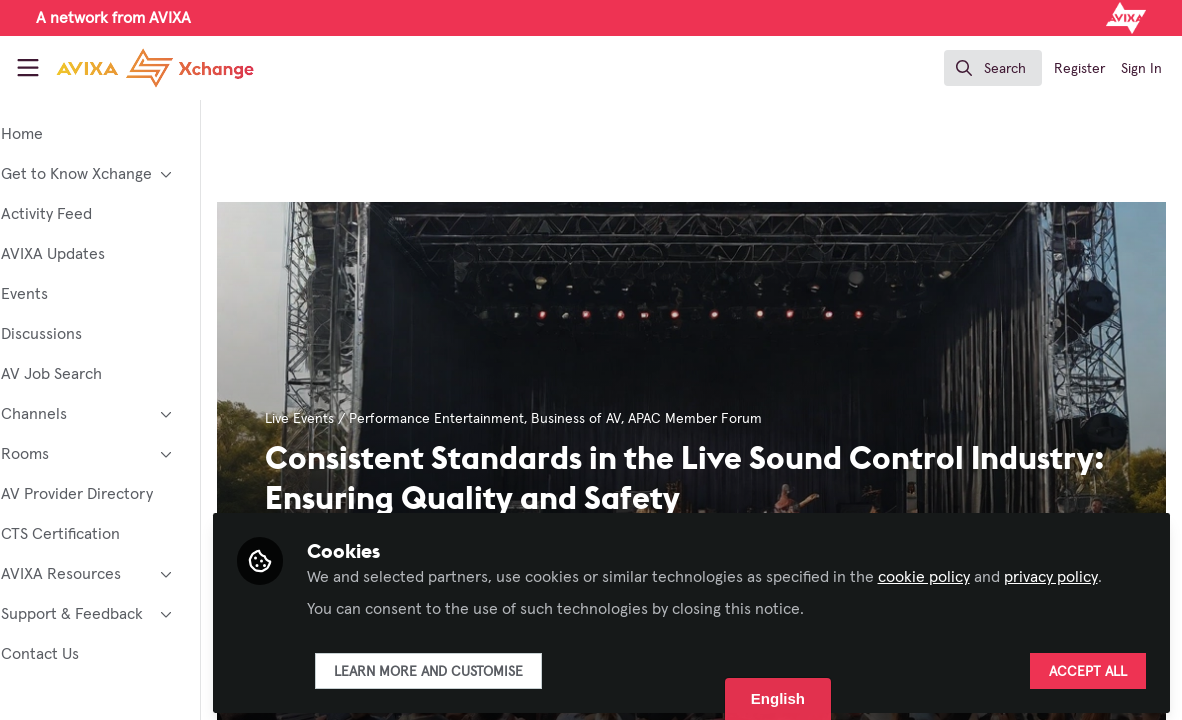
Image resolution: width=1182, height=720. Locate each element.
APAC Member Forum (750, 419)
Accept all (1088, 667)
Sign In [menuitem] (1141, 69)
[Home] (134, 68)
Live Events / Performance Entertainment (449, 419)
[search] (993, 68)
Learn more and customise (482, 667)
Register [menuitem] (1079, 69)
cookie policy (978, 548)
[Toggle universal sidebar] (28, 68)
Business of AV (631, 419)
